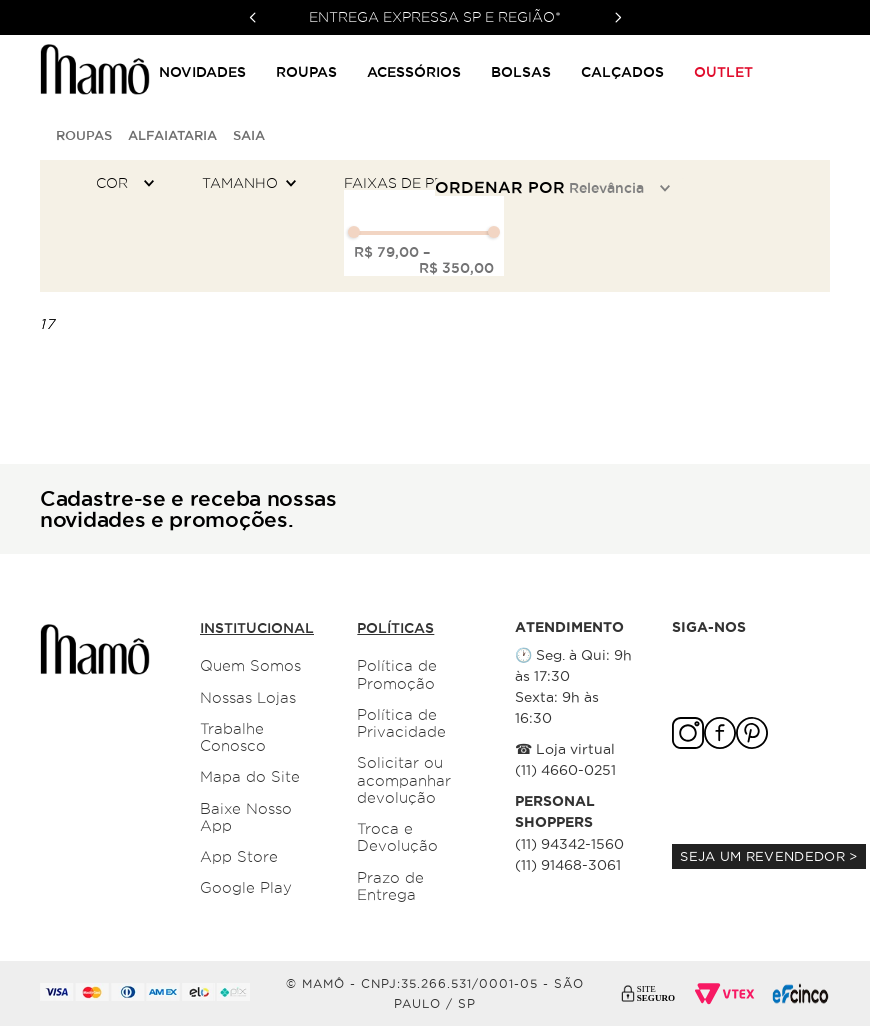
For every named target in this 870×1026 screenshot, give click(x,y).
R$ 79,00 (386, 252)
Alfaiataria (172, 135)
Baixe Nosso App (246, 817)
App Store (239, 857)
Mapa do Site (250, 777)
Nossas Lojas (248, 698)
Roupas (84, 135)
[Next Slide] (618, 17)
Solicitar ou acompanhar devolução (404, 780)
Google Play (246, 888)
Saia (249, 135)
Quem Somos (250, 666)
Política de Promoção (397, 674)
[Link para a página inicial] (44, 135)
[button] (129, 183)
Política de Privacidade (401, 723)
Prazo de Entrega (390, 886)
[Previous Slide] (253, 17)
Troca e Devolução (397, 837)
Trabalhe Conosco (233, 737)
